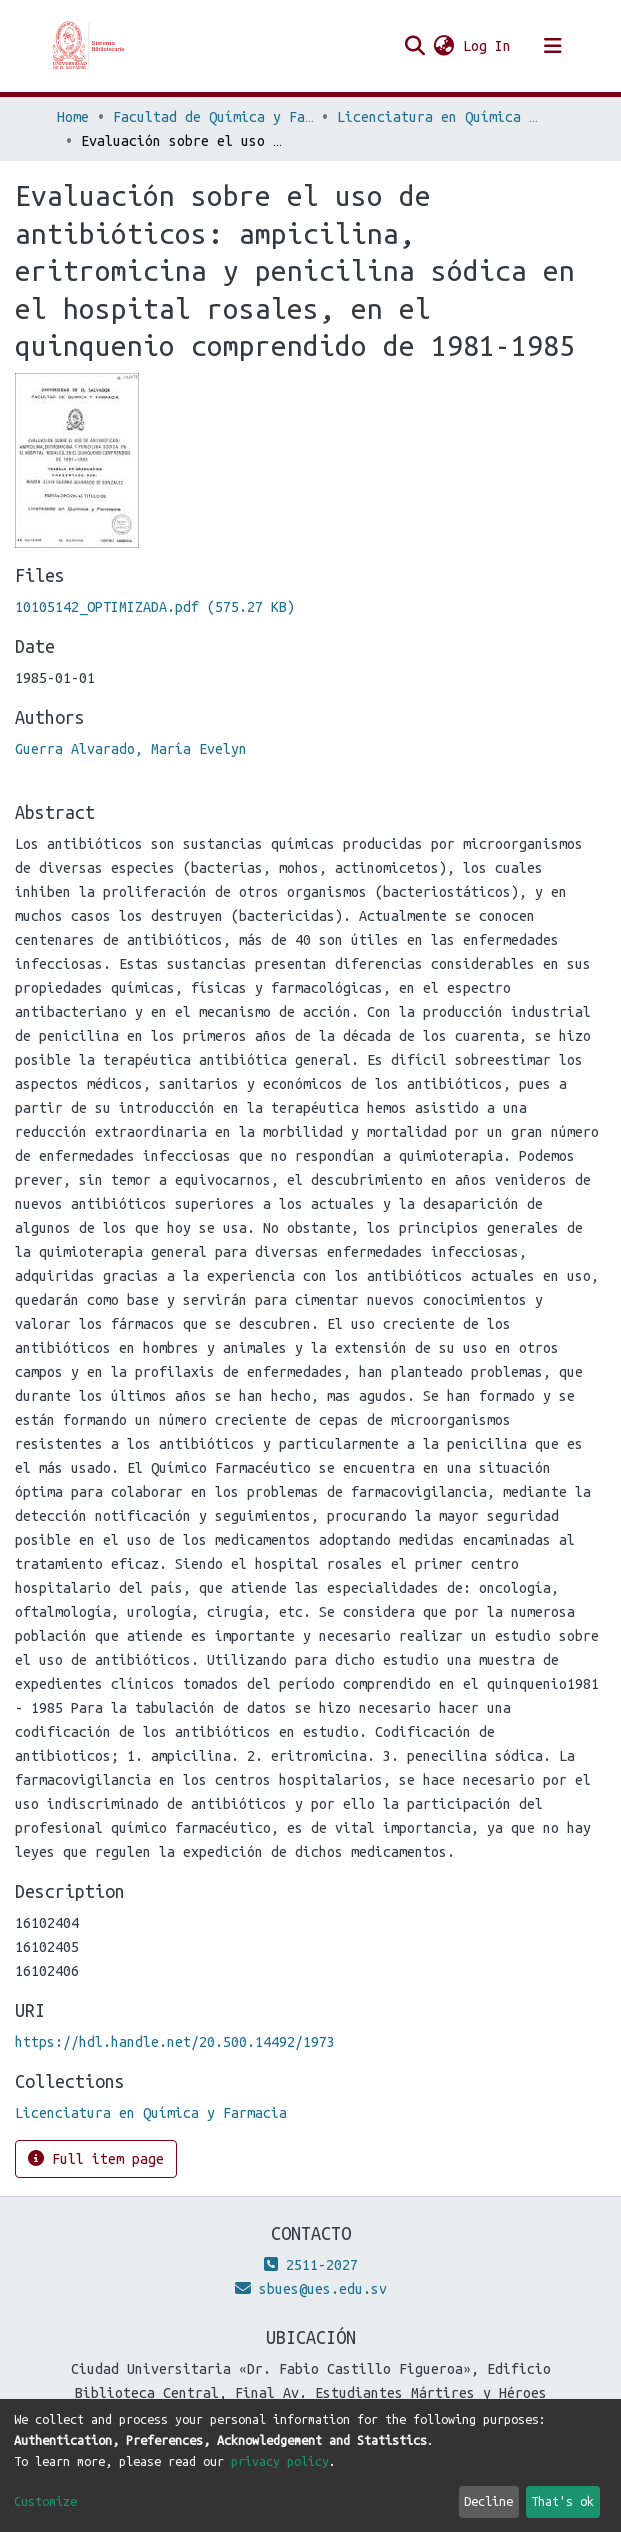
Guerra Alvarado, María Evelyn (131, 749)
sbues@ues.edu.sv (311, 2289)
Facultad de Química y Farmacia (213, 117)
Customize (45, 2501)
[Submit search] (415, 46)
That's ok (562, 2501)
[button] (444, 46)
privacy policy (280, 2461)
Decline (488, 2501)
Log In (488, 46)
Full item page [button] (96, 2158)
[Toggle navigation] (553, 46)
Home (73, 117)
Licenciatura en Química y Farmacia (437, 117)
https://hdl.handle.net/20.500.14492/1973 (175, 2042)
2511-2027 (311, 2265)
